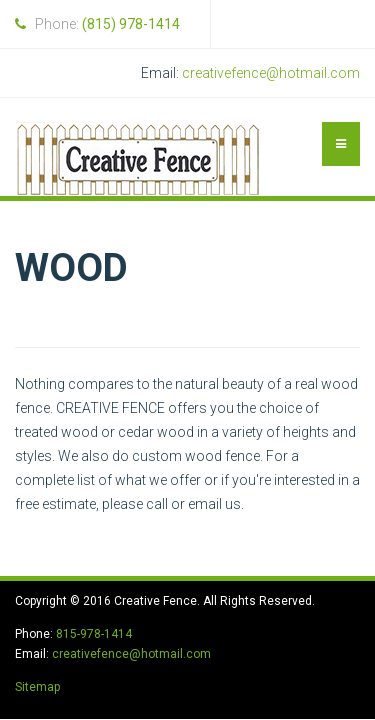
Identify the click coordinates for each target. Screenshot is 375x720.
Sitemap (37, 687)
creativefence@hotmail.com (271, 73)
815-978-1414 (94, 634)
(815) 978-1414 (131, 24)
